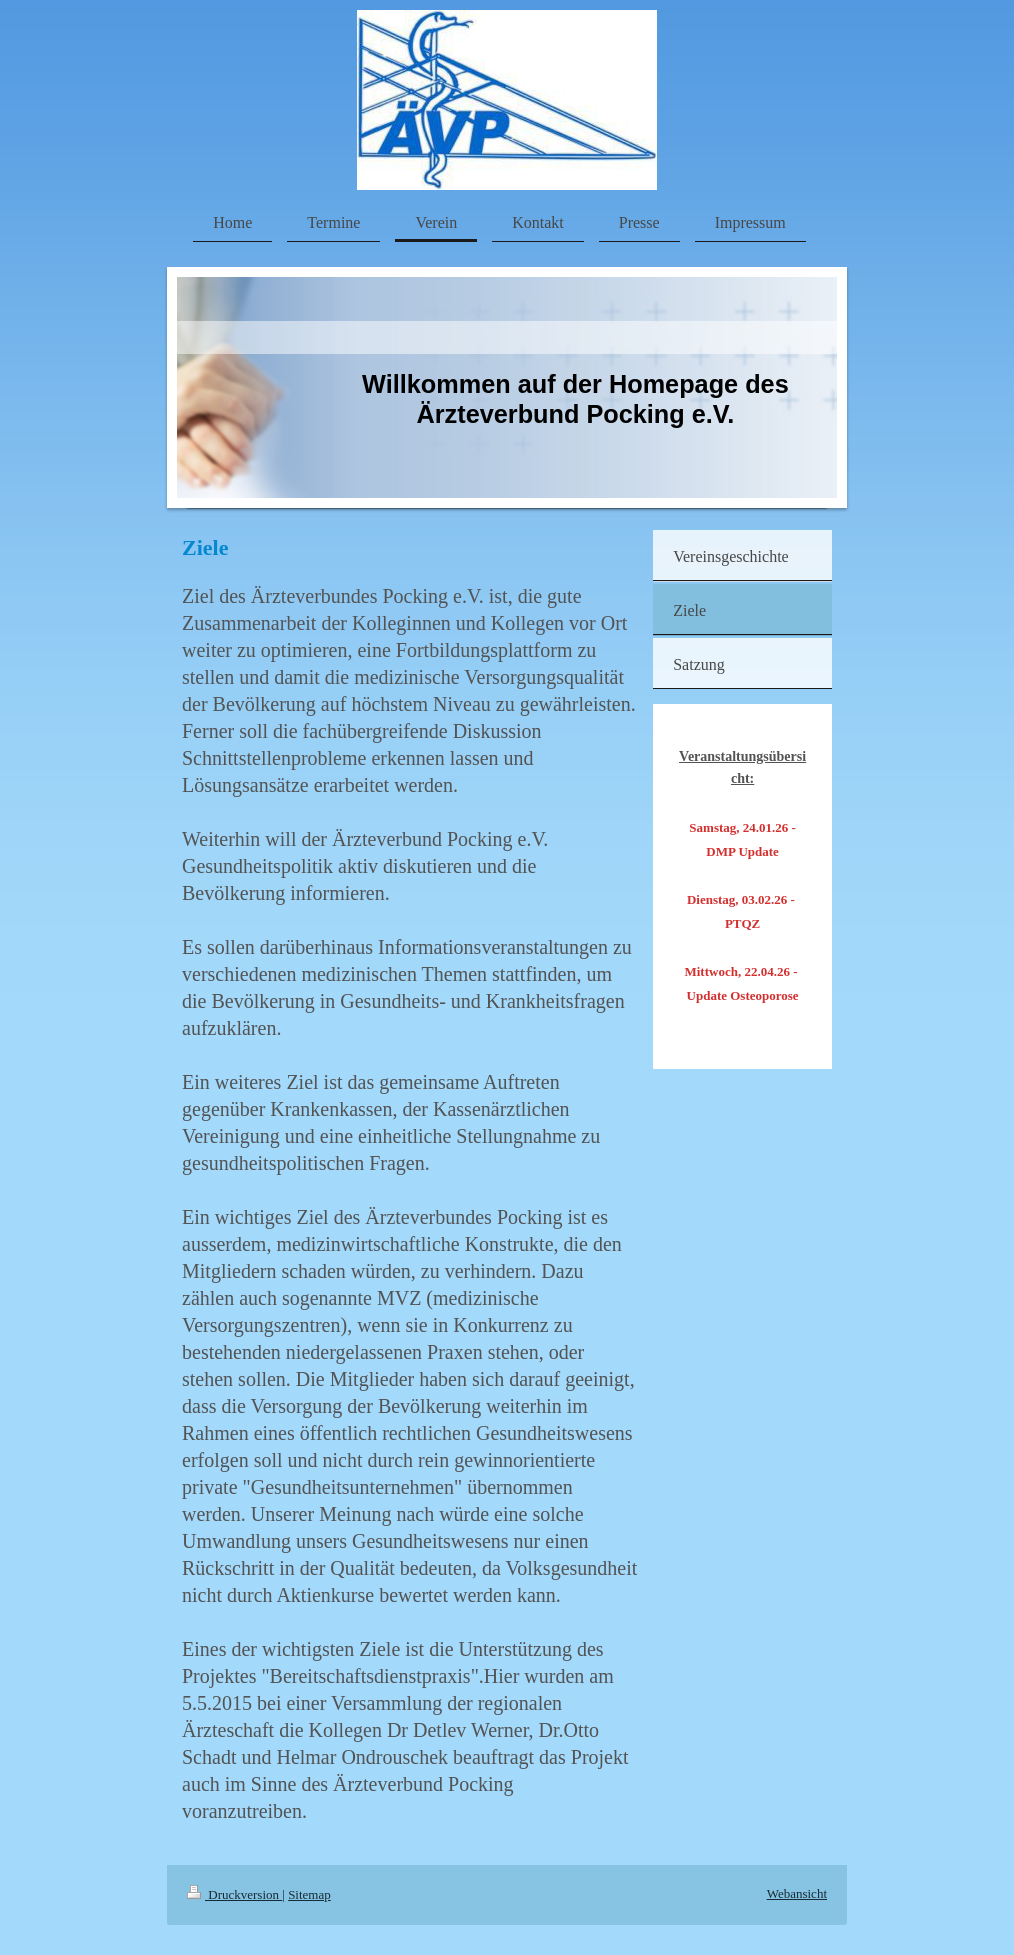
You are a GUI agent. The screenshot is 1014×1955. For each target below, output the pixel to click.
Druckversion (234, 1894)
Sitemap (309, 1894)
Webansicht (797, 1893)
